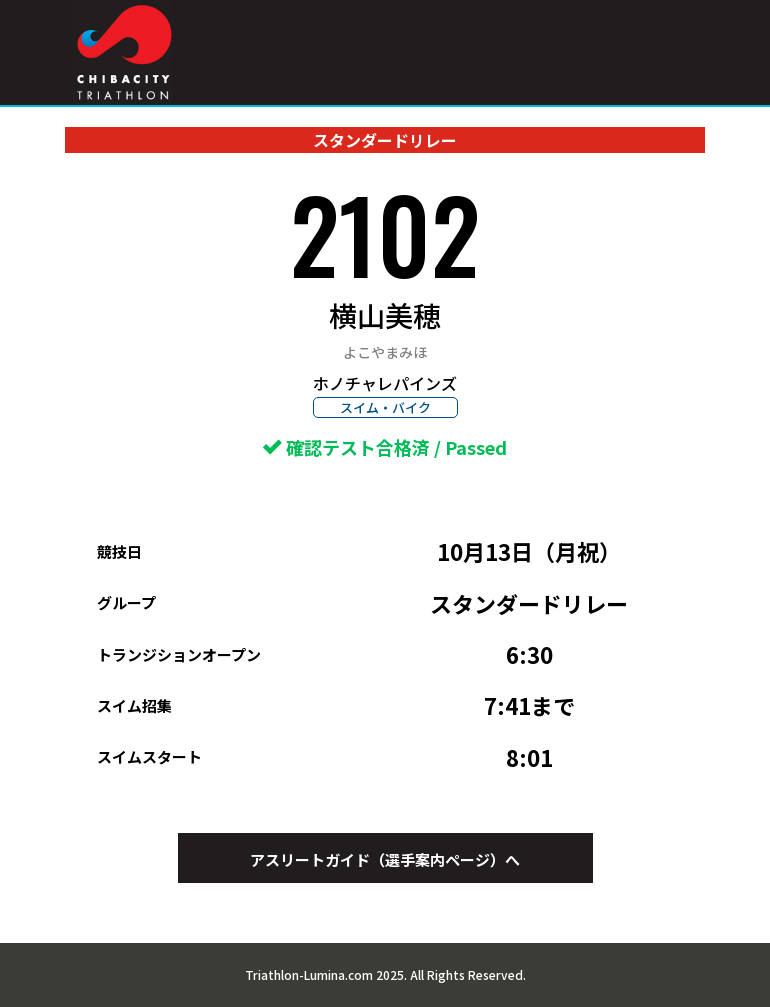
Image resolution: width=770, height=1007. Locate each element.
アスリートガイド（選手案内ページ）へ (385, 859)
